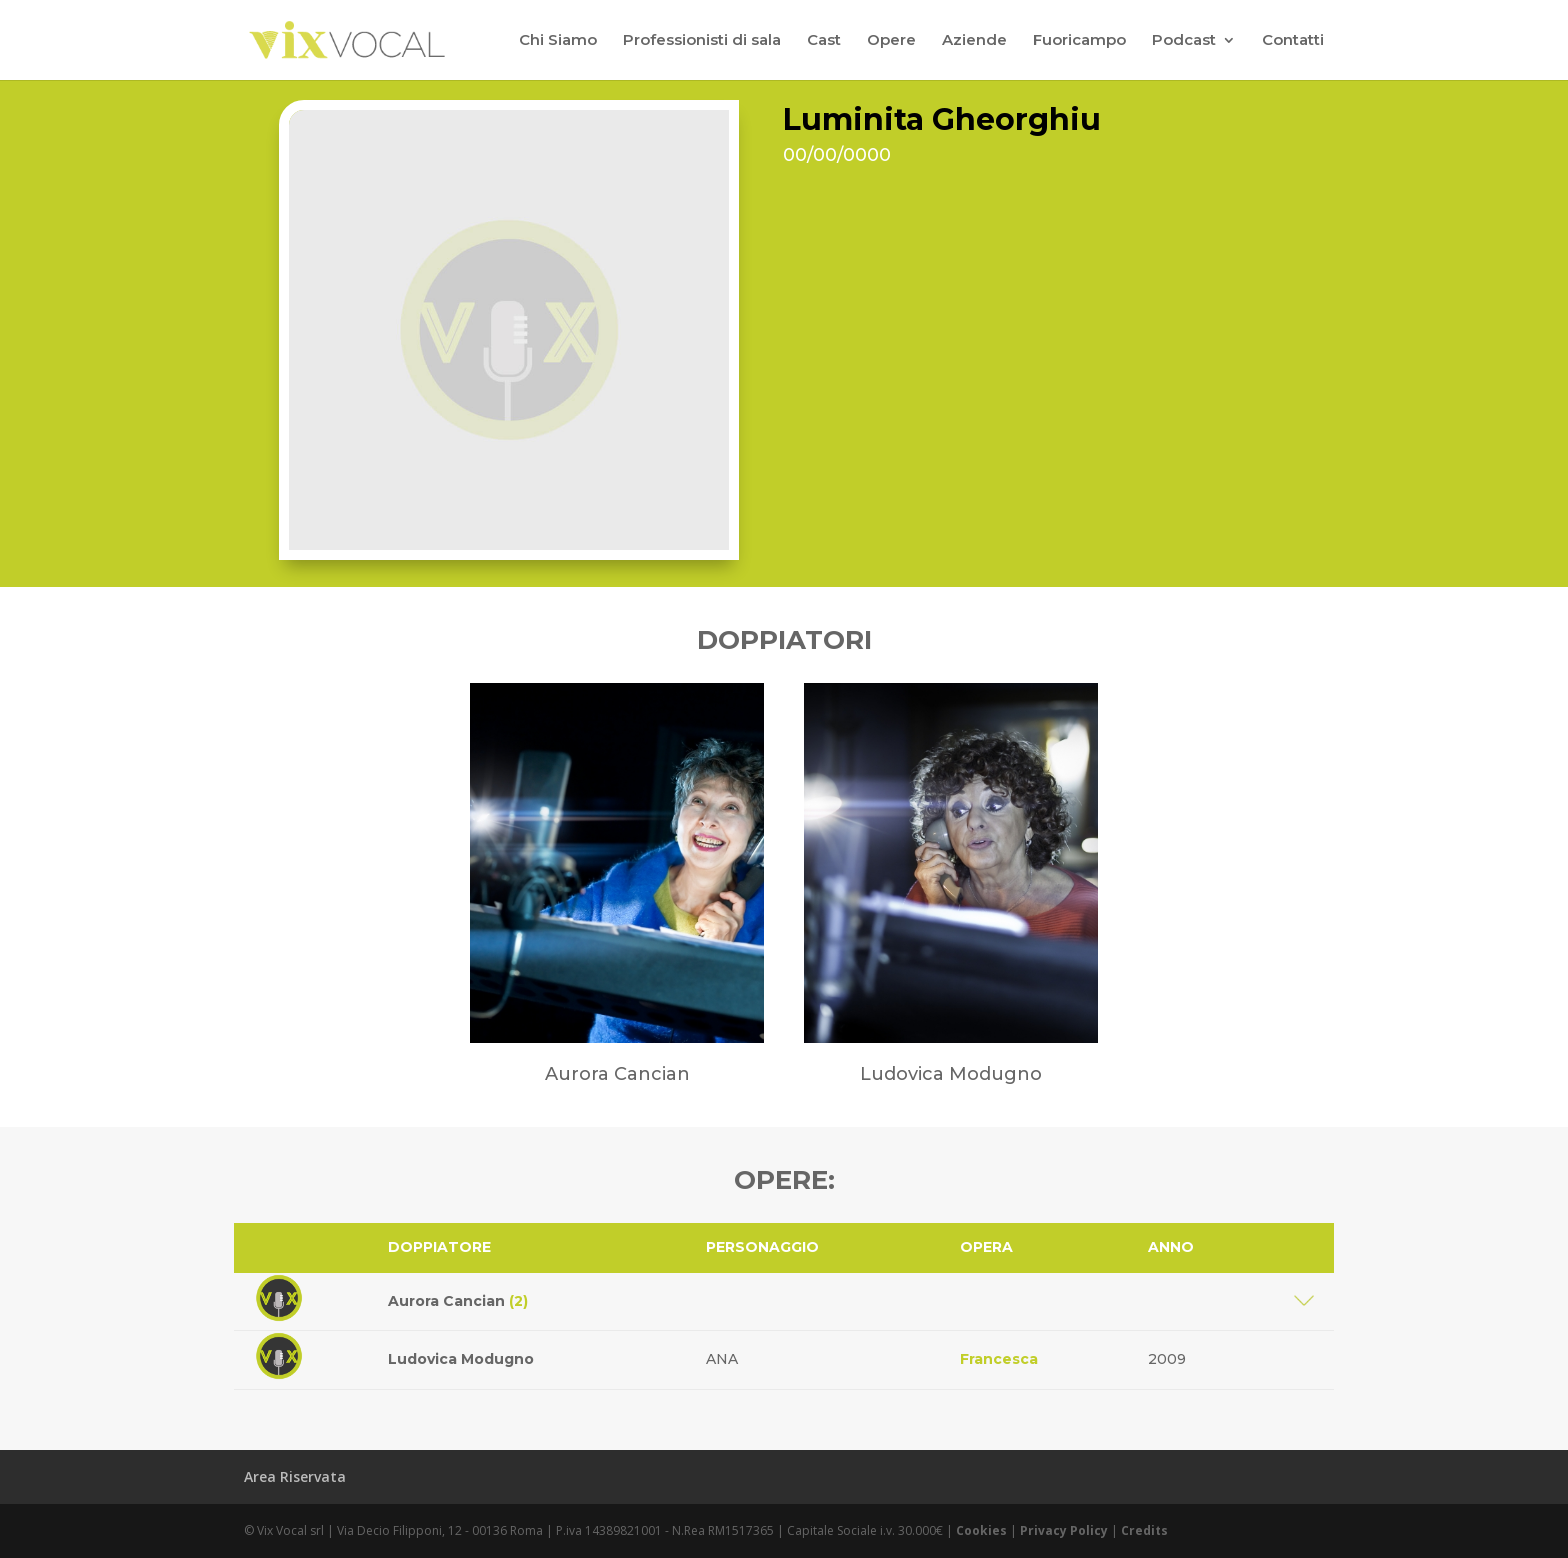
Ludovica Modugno (461, 1359)
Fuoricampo (1079, 41)
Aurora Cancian (458, 1301)
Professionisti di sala (702, 41)
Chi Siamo (558, 41)
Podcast (1184, 41)
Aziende (974, 41)
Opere (891, 41)
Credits (1144, 1530)
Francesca (999, 1359)
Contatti (1293, 41)
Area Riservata (295, 1476)
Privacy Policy (1064, 1530)
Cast (824, 41)
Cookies (981, 1530)
